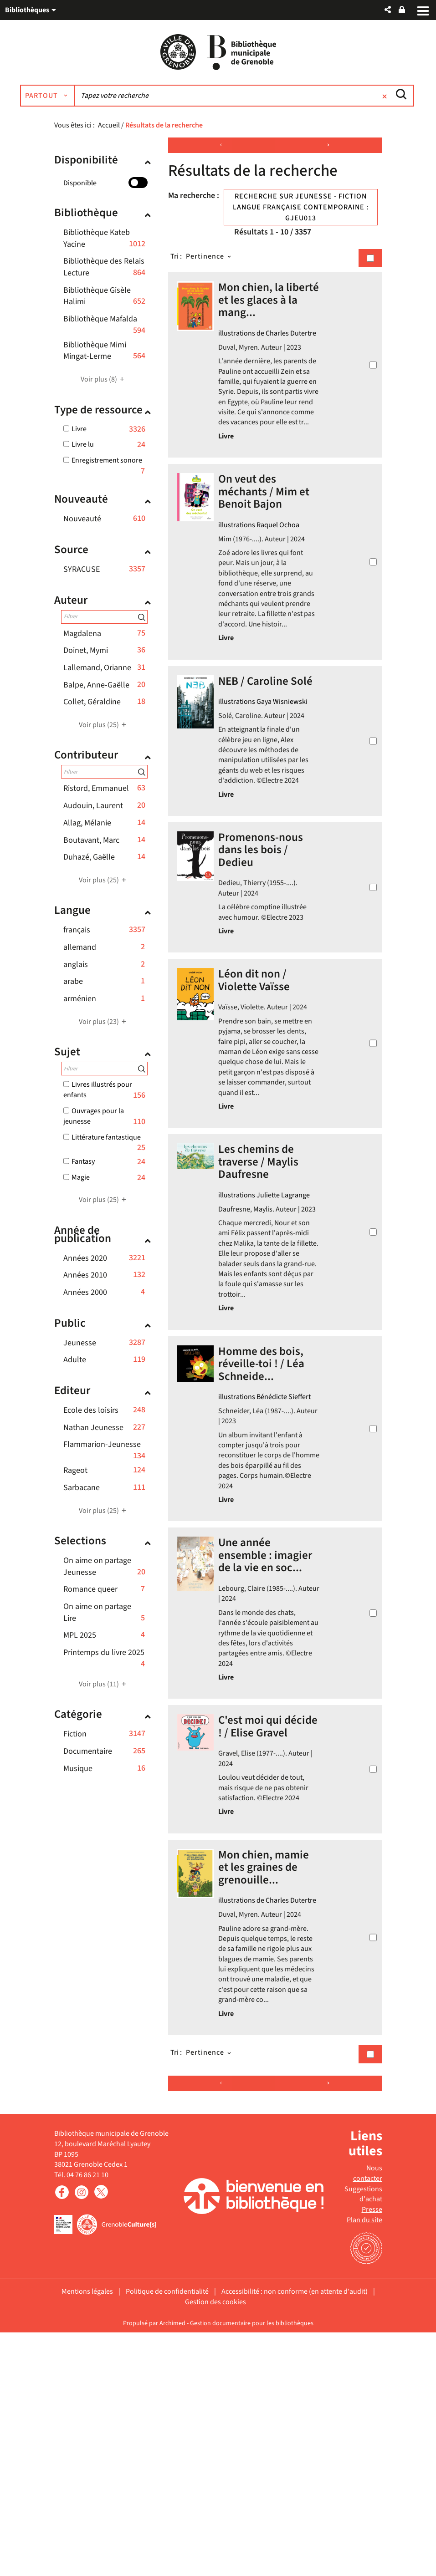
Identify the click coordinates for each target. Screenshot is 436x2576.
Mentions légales (87, 2535)
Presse (372, 2453)
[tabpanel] (218, 1240)
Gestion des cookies (215, 2545)
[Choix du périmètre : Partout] (89, 102)
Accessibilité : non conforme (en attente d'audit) (294, 2535)
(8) (104, 386)
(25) (104, 731)
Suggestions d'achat (363, 2437)
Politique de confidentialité (167, 2535)
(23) (104, 1028)
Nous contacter (367, 2416)
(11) (104, 1690)
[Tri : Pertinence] (209, 263)
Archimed (172, 2566)
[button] (388, 10)
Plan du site (364, 2464)
